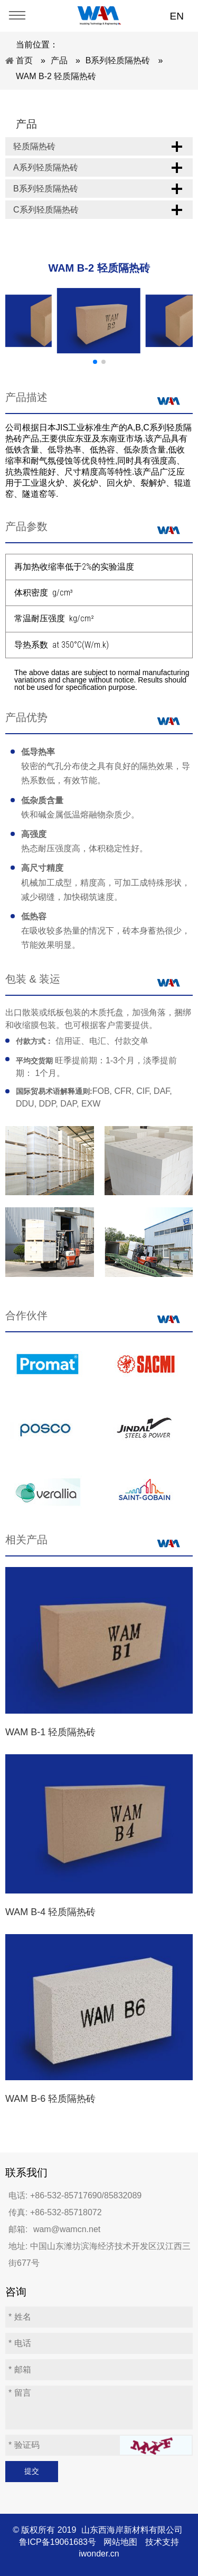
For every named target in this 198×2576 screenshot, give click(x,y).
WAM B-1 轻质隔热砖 (50, 1732)
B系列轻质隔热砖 (45, 188)
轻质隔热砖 (34, 146)
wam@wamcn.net (66, 2229)
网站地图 (120, 2541)
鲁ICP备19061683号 (57, 2541)
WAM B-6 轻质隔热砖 (50, 2098)
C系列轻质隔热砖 (46, 209)
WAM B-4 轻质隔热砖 (50, 1912)
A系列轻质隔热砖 (45, 167)
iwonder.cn (99, 2553)
